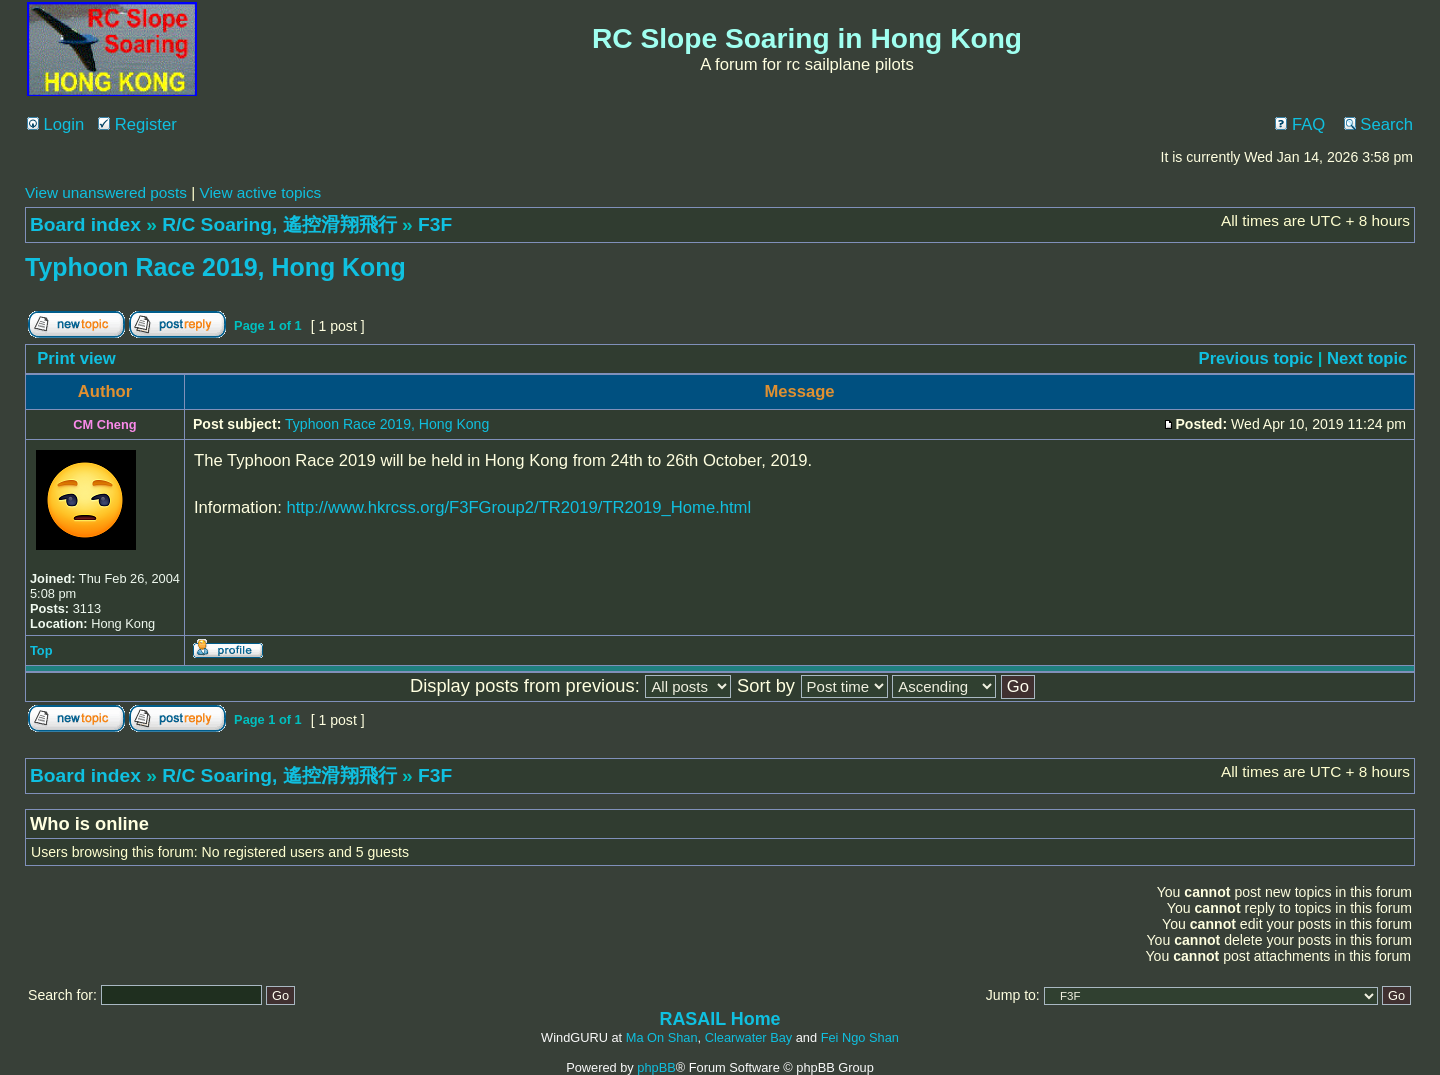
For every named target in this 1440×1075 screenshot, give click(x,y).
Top (41, 650)
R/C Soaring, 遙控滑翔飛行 (279, 224)
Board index (85, 224)
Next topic (1367, 358)
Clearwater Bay (748, 1037)
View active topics (260, 192)
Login (55, 124)
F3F (435, 224)
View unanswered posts (106, 192)
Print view (76, 358)
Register (137, 124)
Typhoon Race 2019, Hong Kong (215, 267)
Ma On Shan (662, 1037)
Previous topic (1256, 358)
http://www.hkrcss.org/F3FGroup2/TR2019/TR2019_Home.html (518, 507)
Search (1378, 124)
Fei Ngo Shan (860, 1037)
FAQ (1300, 124)
